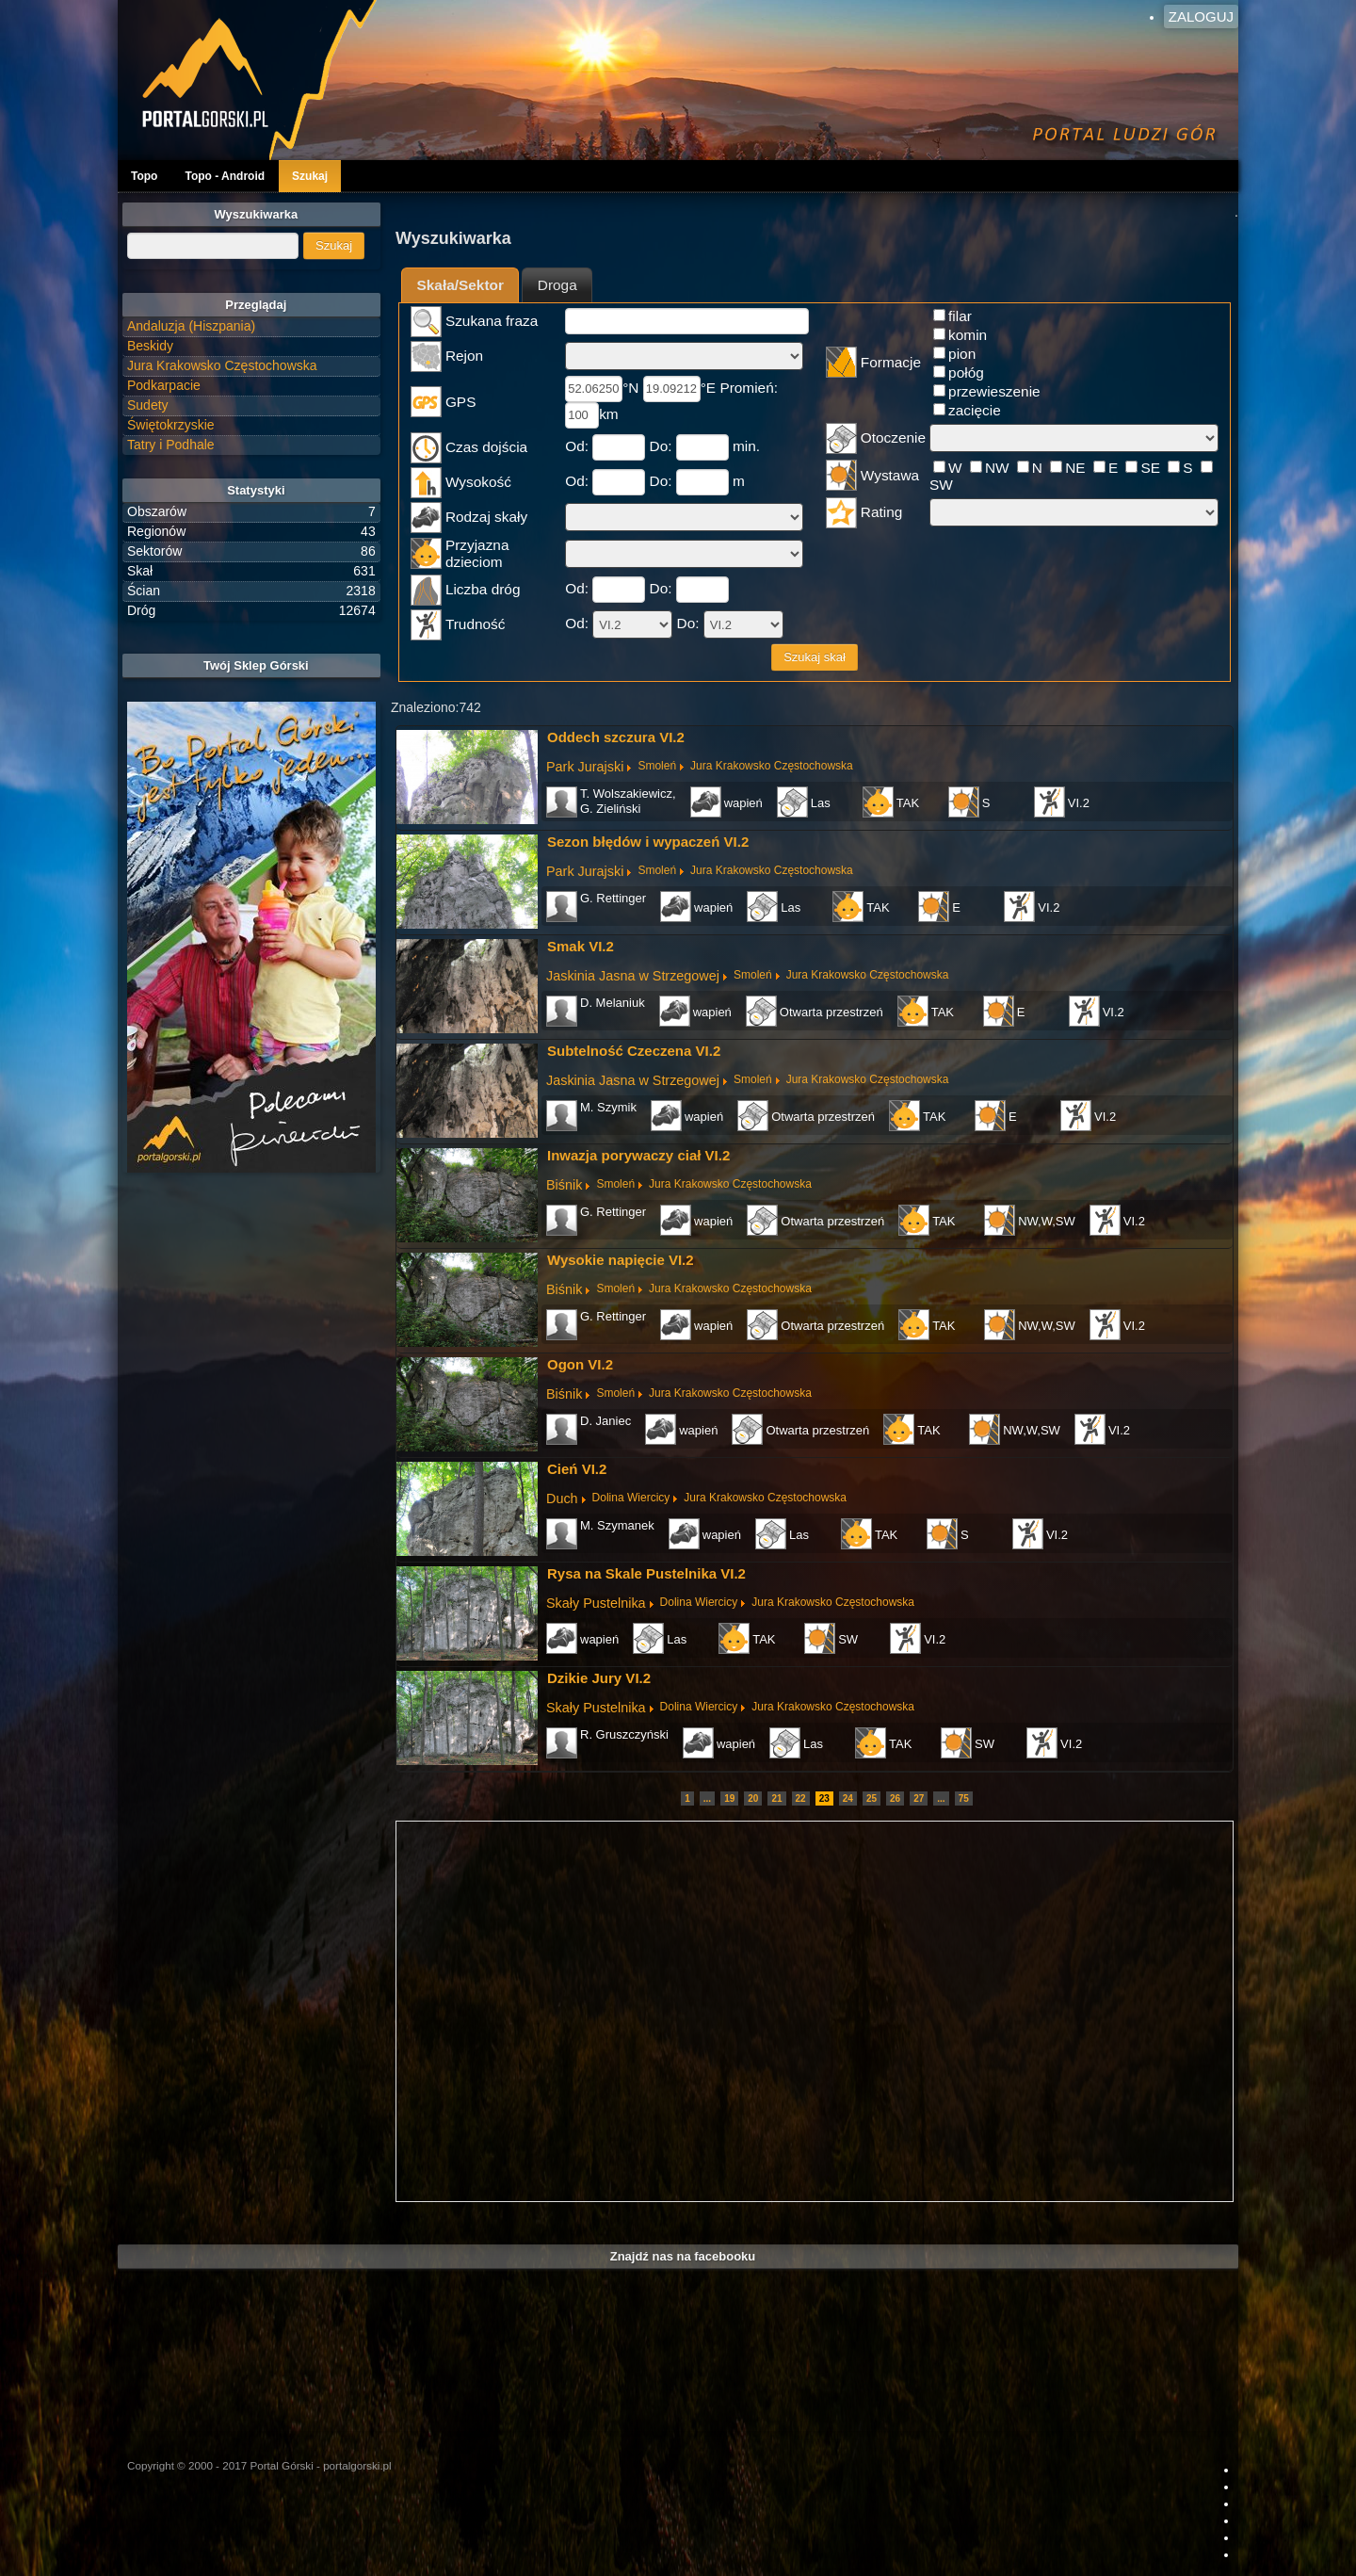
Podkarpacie (164, 385)
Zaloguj (1201, 16)
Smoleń (657, 765)
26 (895, 1798)
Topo (144, 176)
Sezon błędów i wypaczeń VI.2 (648, 842)
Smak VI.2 (580, 946)
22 (801, 1798)
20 (753, 1798)
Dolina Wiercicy (631, 1497)
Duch (562, 1498)
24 (848, 1798)
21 (776, 1798)
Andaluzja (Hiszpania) (191, 325)
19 (729, 1798)
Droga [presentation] (557, 285)
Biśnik (564, 1184)
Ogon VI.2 (580, 1364)
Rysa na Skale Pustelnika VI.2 (646, 1573)
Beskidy (150, 345)
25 (871, 1798)
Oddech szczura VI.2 (616, 737)
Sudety (148, 405)
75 (964, 1798)
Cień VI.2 (576, 1469)
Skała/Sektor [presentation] (460, 285)
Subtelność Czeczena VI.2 (633, 1051)
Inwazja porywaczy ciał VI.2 (638, 1155)
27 (918, 1798)
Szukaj (310, 176)
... (707, 1798)
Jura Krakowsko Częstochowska (771, 765)
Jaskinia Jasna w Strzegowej (632, 975)
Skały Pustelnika (596, 1603)
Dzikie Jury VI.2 (599, 1678)
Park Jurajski (584, 766)
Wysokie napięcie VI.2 (620, 1260)
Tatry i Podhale (171, 444)
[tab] (460, 284)
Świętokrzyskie (171, 424)
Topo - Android (225, 176)
